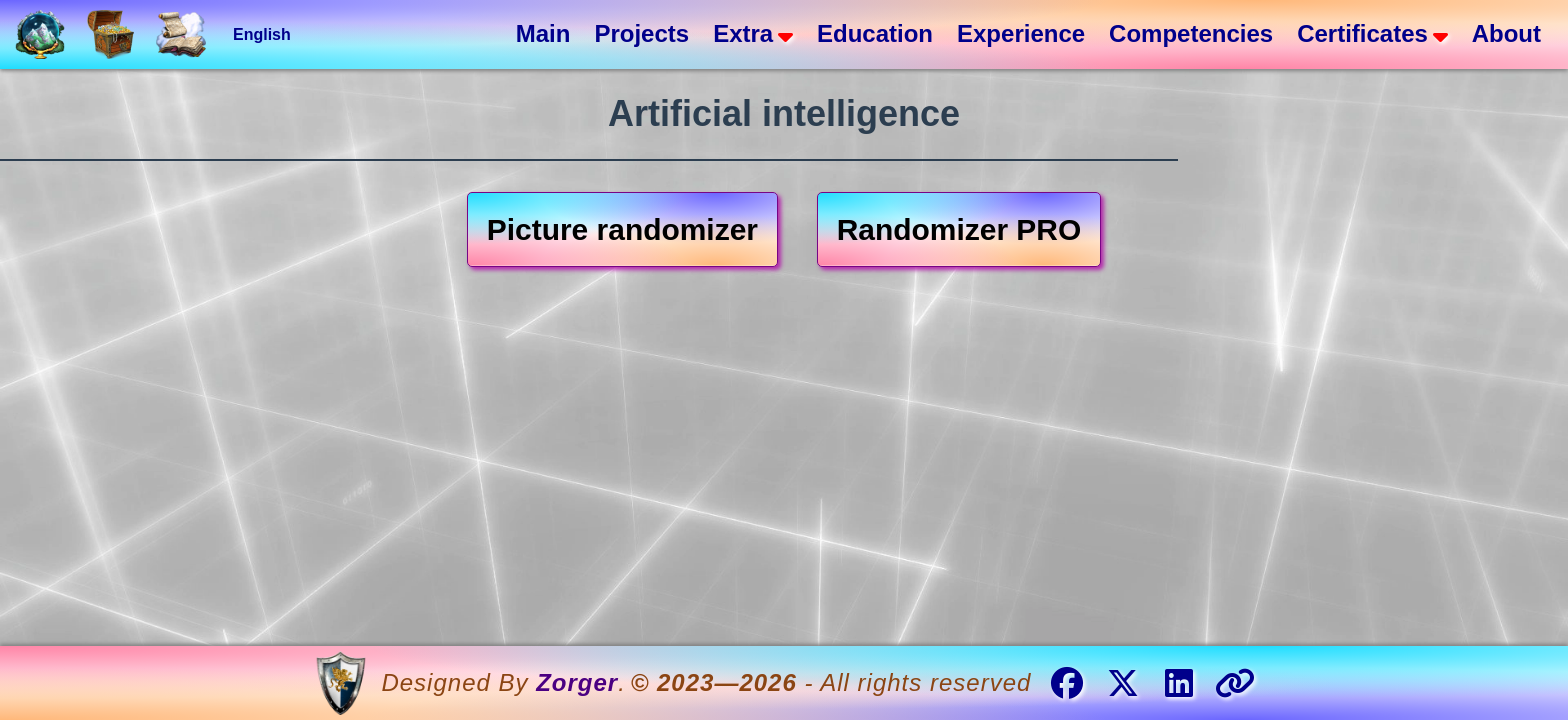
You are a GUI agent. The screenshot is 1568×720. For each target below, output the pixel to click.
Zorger (577, 682)
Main (543, 33)
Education (875, 33)
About (1506, 33)
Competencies (1191, 33)
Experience (1021, 33)
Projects (641, 33)
